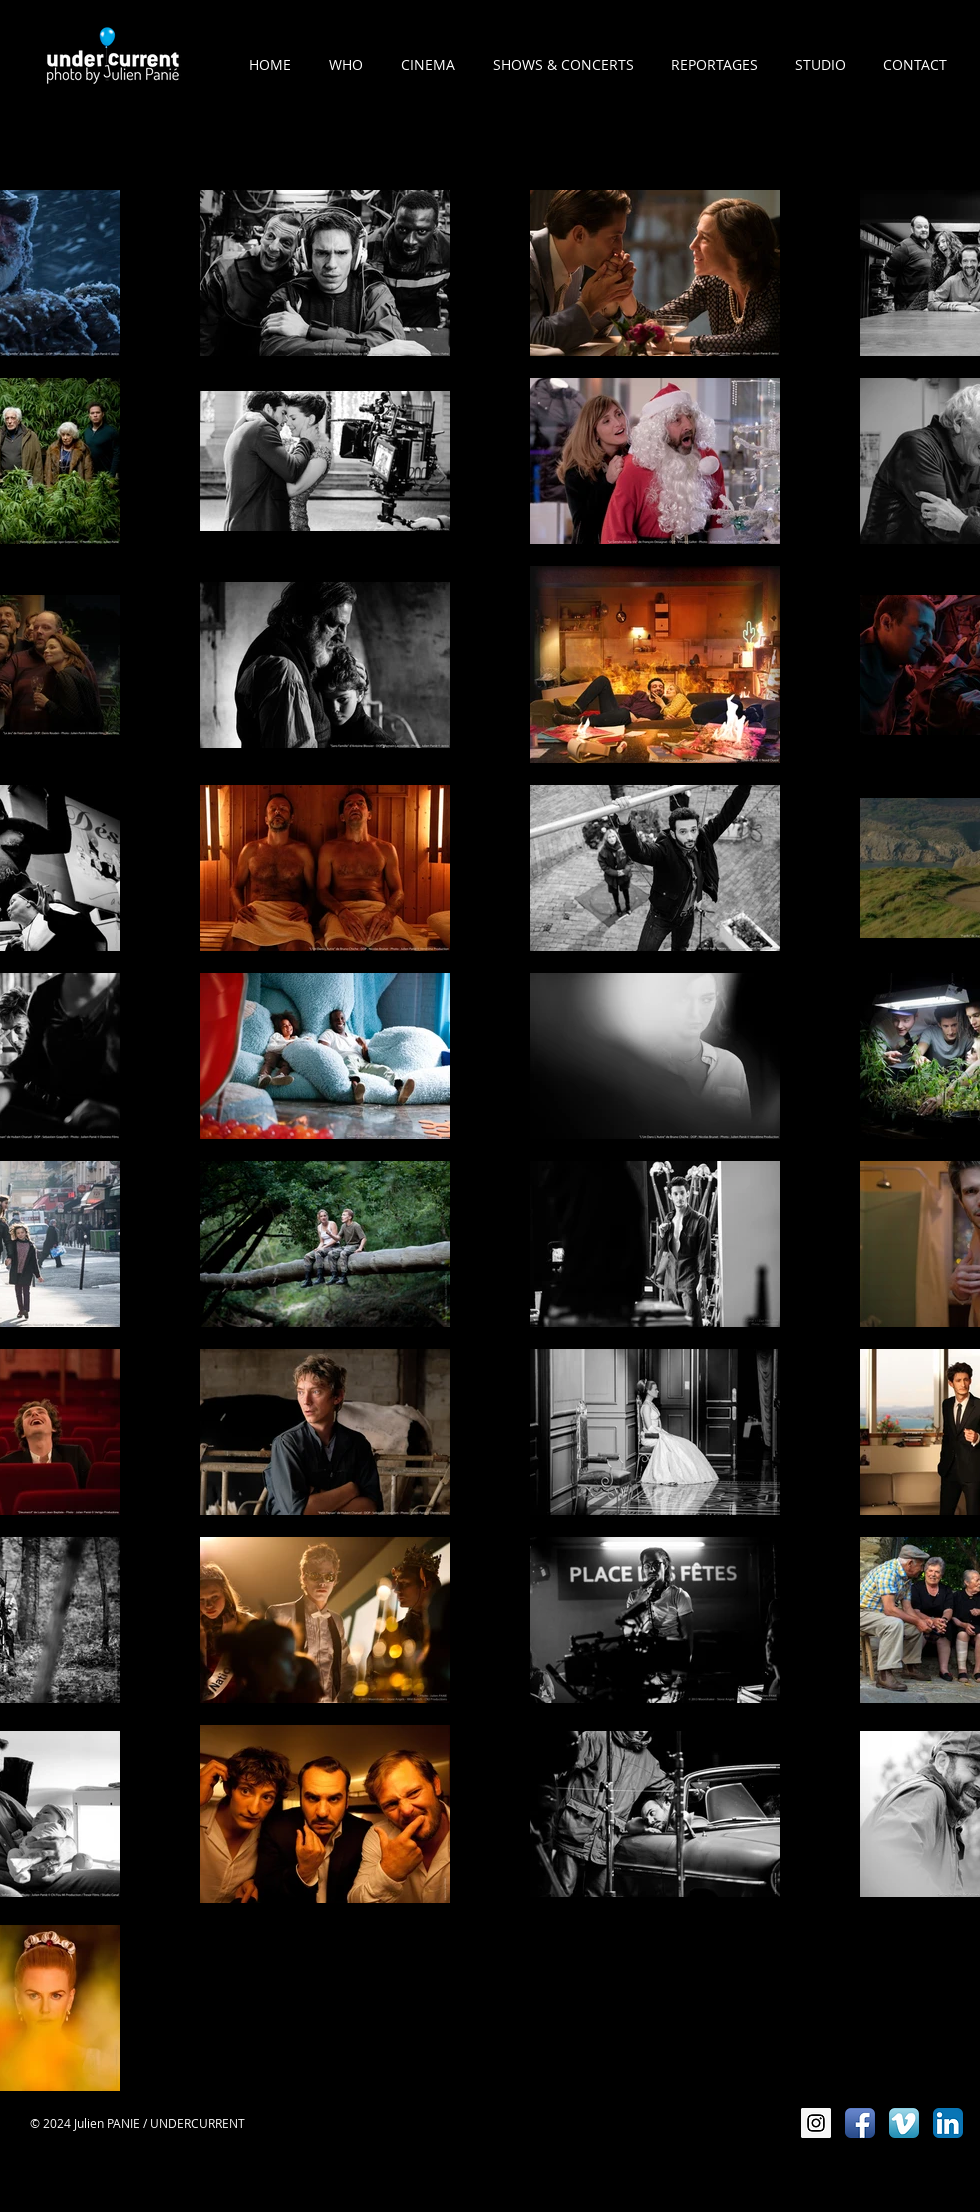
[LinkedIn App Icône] (948, 2123)
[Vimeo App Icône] (904, 2123)
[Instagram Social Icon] (816, 2123)
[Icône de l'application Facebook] (860, 2123)
